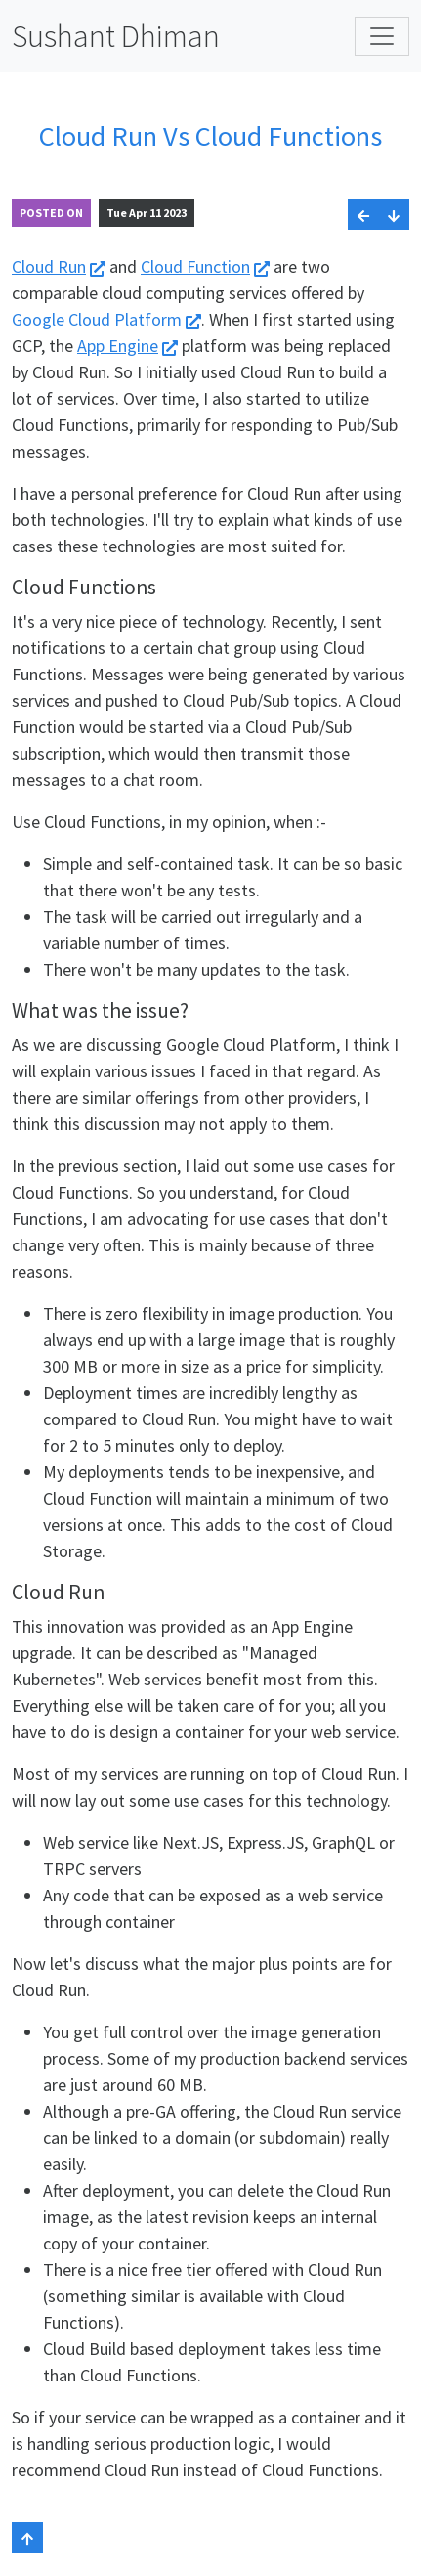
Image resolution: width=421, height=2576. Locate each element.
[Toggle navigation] (382, 36)
